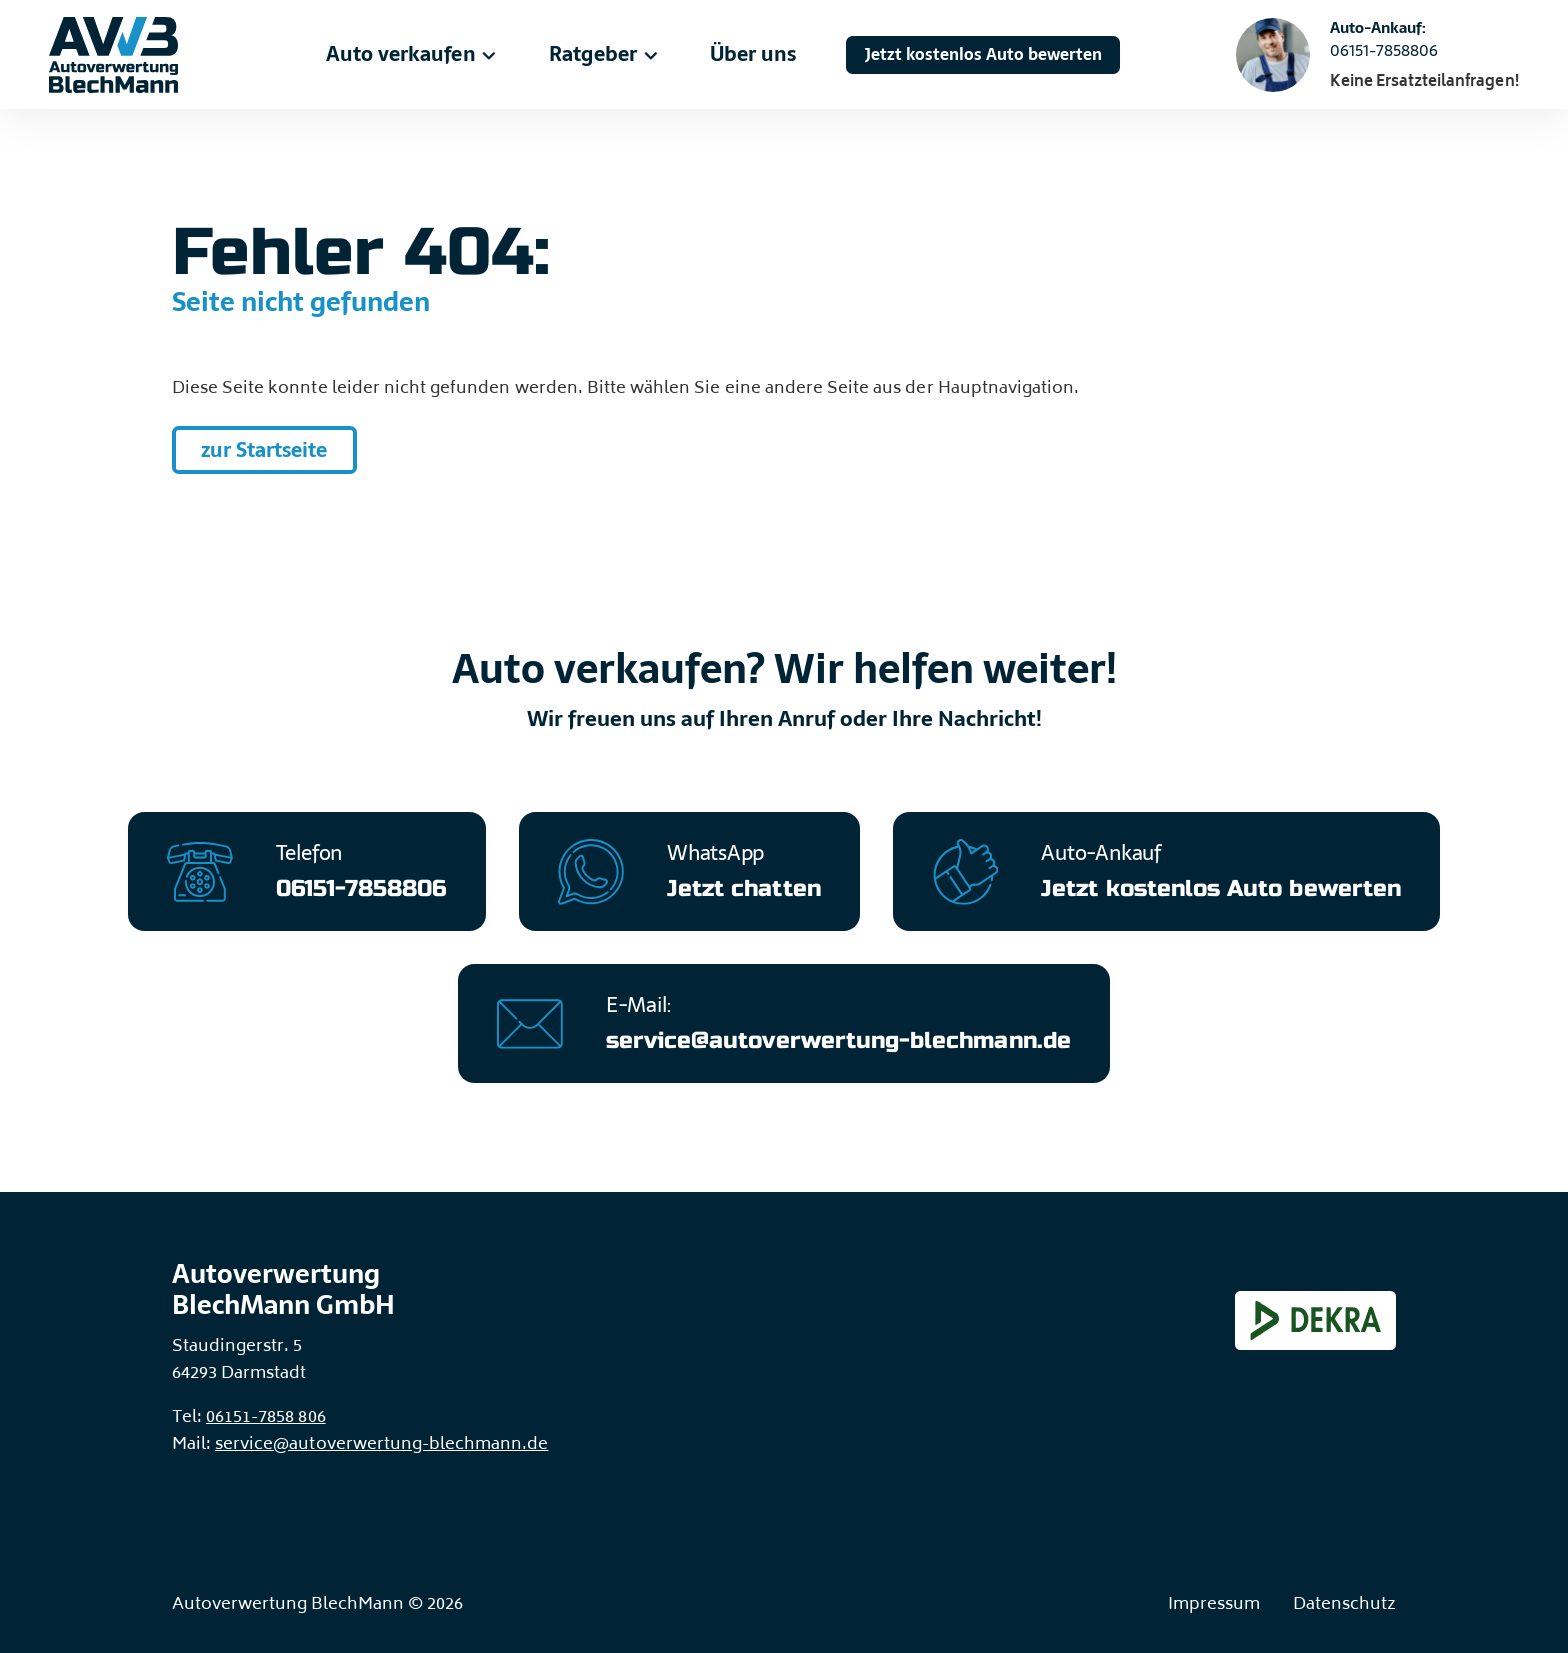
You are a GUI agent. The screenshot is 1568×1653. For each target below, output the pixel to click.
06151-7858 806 (266, 1418)
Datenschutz (1344, 1605)
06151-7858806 (1384, 51)
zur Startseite (264, 450)
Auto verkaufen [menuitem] (412, 54)
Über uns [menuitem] (753, 54)
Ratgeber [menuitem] (605, 54)
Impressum (1214, 1605)
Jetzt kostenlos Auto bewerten (983, 54)
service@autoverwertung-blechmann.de (381, 1445)
